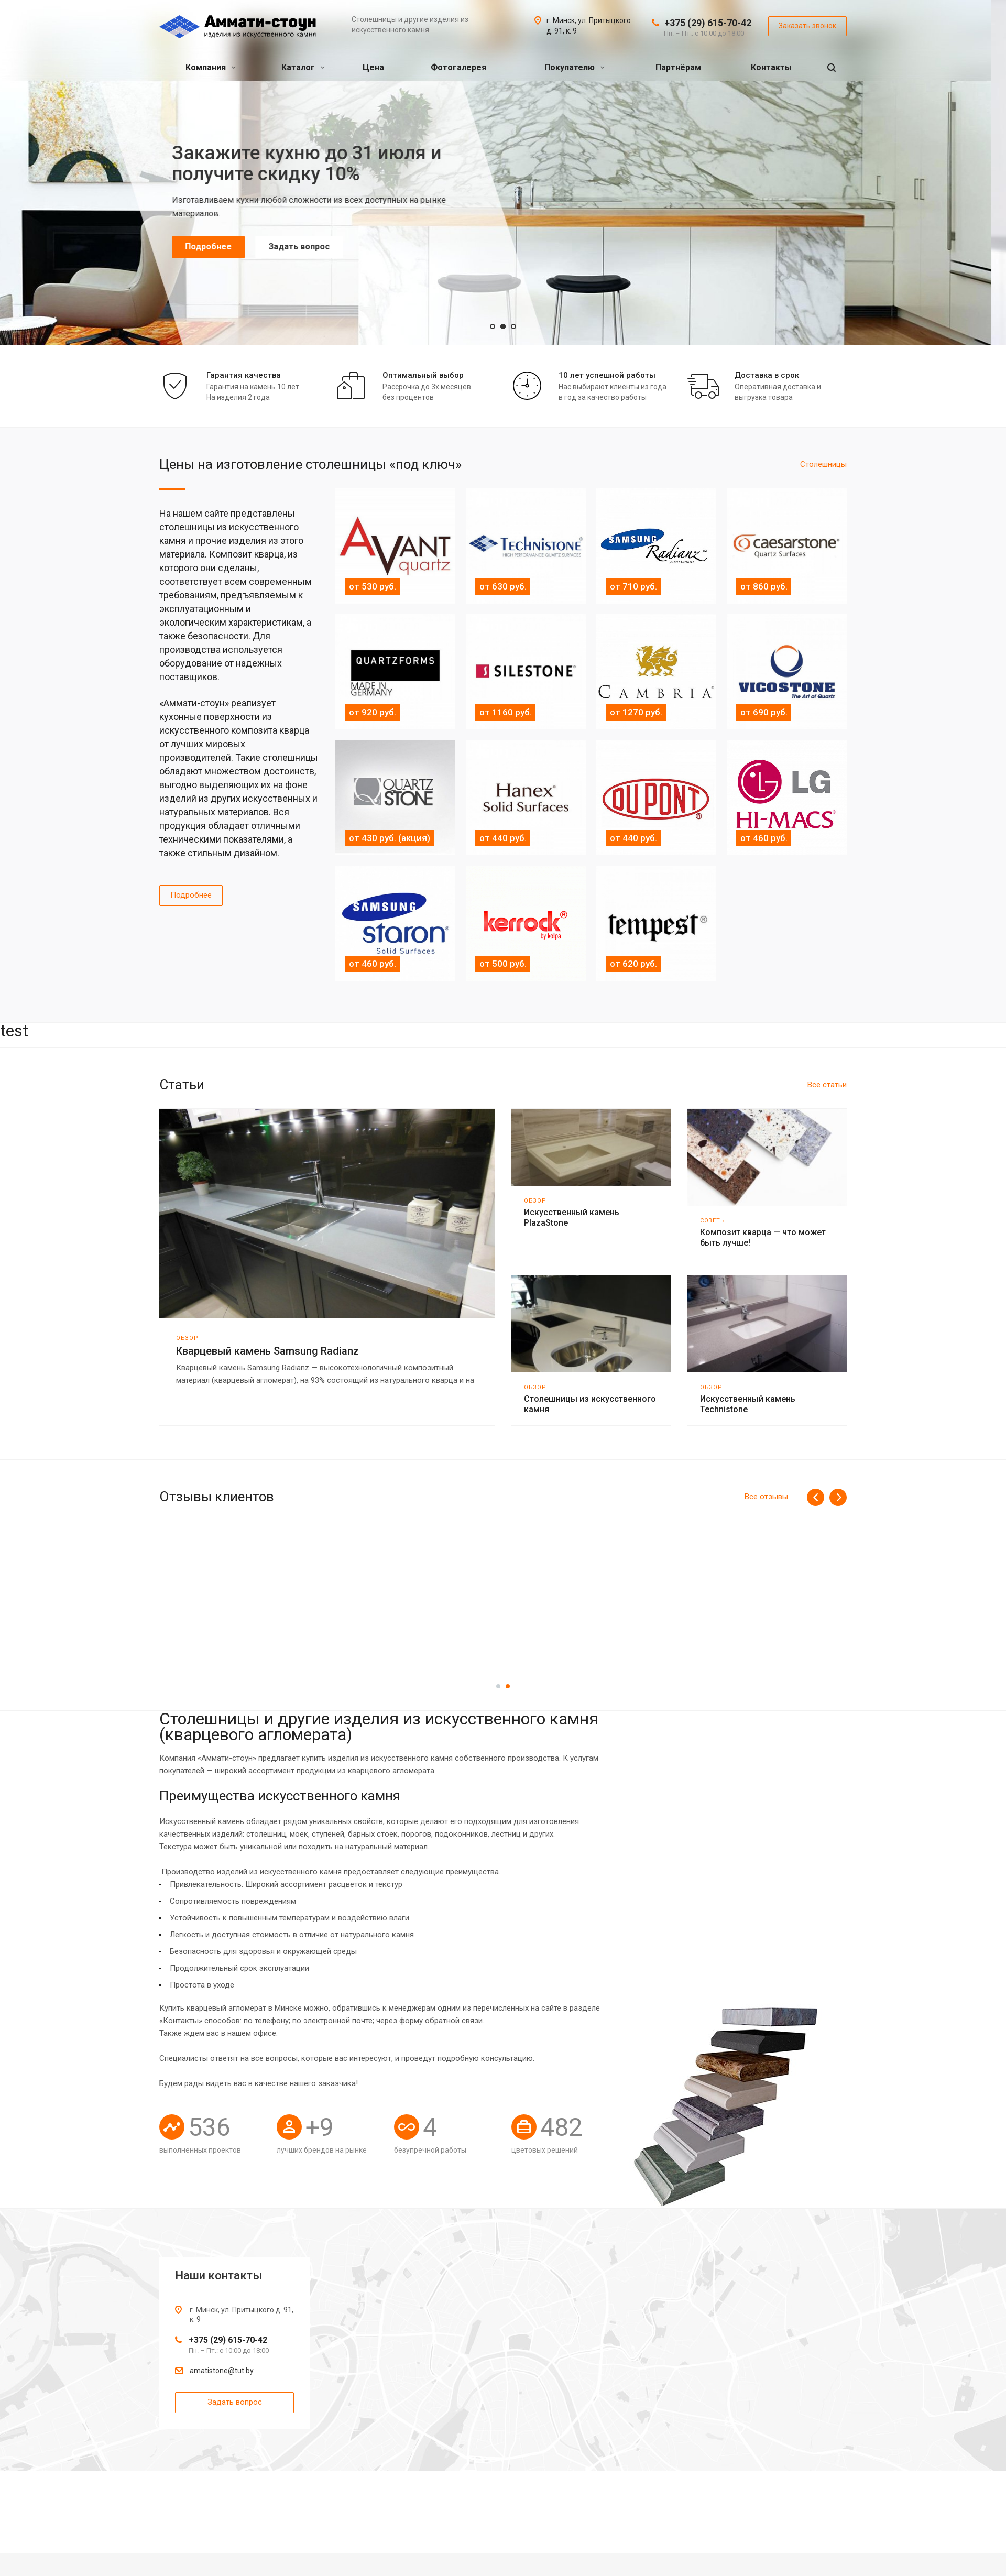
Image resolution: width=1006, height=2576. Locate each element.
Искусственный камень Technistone (747, 1404)
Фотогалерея (458, 67)
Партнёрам (678, 67)
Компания (210, 67)
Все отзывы (766, 1496)
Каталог (303, 67)
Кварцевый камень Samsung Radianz (267, 1351)
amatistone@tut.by (222, 2370)
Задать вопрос (314, 247)
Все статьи (827, 1084)
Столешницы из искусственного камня (590, 1404)
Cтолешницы (823, 464)
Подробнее (223, 247)
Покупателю (574, 67)
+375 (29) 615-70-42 (707, 22)
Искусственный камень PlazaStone (571, 1217)
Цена (373, 67)
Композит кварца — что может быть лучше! (763, 1237)
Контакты (771, 67)
